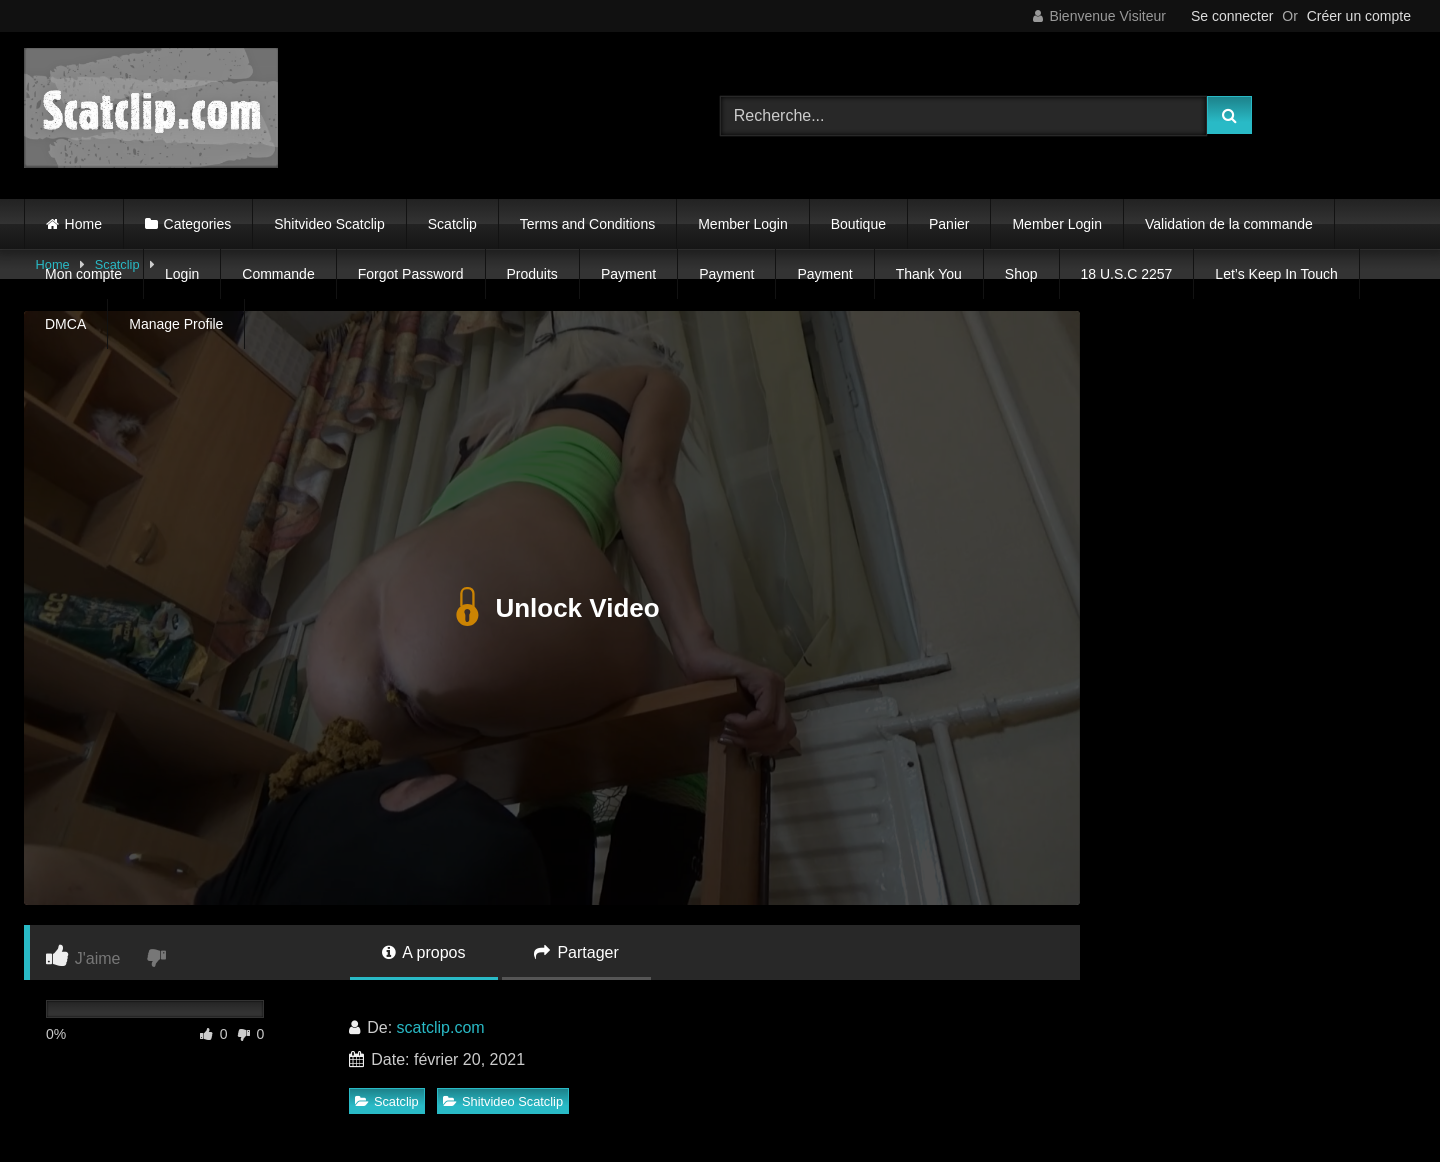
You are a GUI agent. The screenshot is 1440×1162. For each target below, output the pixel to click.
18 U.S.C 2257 (1127, 274)
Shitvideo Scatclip (329, 224)
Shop (1021, 274)
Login (182, 274)
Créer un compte (1359, 16)
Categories (198, 224)
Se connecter (1232, 16)
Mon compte (83, 274)
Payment (628, 274)
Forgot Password (411, 274)
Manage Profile (176, 324)
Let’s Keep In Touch (1276, 274)
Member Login (743, 224)
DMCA (65, 324)
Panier (949, 224)
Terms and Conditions (587, 224)
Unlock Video (551, 608)
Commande (278, 274)
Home (83, 224)
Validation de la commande (1229, 224)
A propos (424, 952)
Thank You (929, 274)
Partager (576, 952)
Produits (532, 274)
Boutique (858, 224)
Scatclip (452, 224)
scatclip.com (441, 1027)
